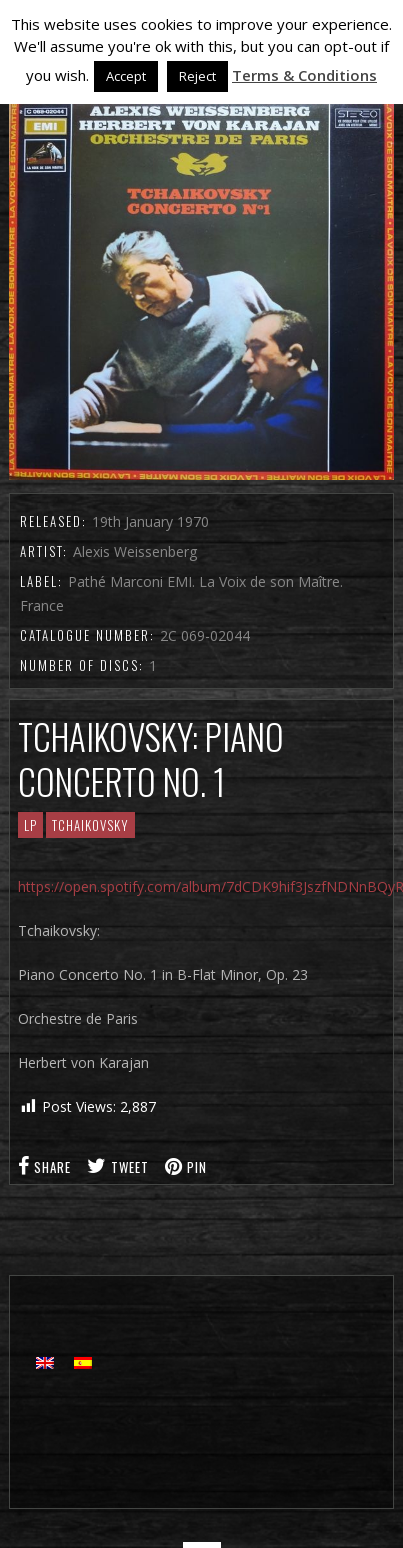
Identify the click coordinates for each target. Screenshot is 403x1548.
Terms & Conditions (304, 75)
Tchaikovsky (90, 825)
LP (30, 825)
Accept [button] (126, 76)
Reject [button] (197, 76)
